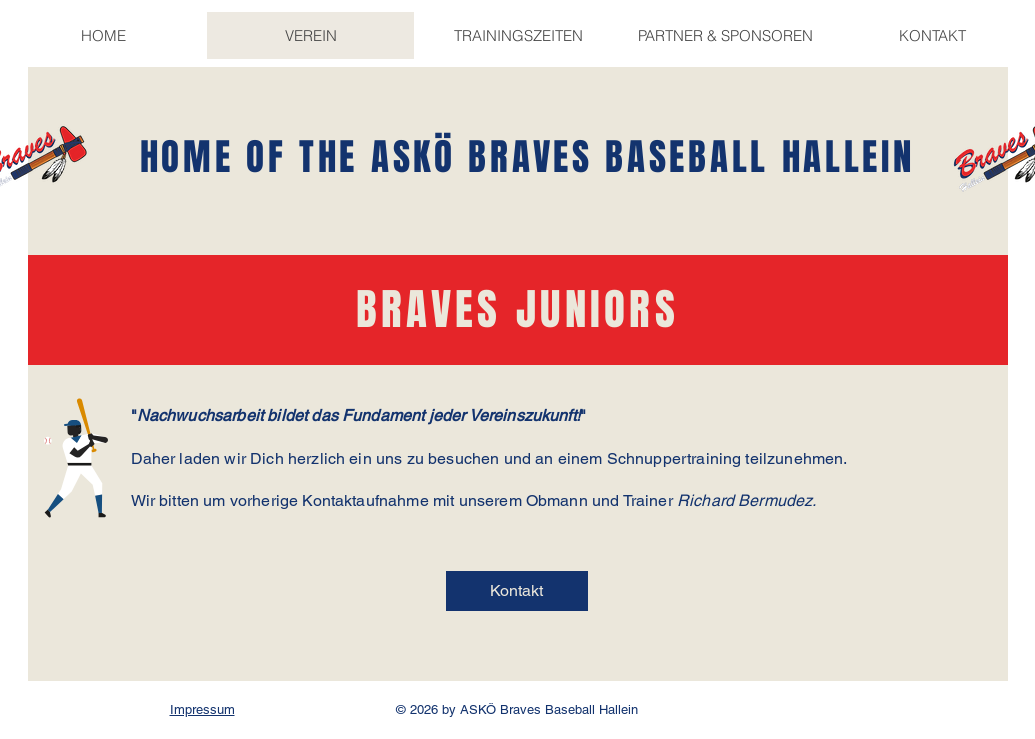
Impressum (202, 709)
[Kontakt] (517, 591)
